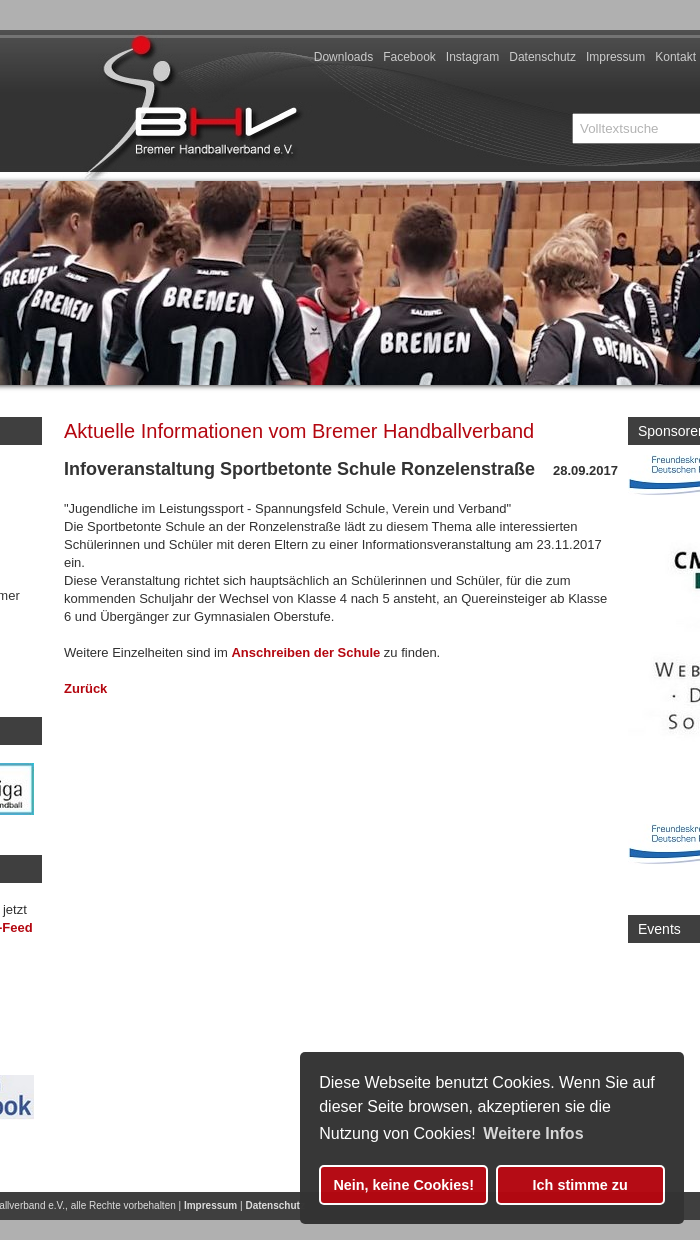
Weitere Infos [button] (533, 1133)
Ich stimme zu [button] (580, 1185)
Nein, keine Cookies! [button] (403, 1185)
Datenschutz (542, 57)
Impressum (615, 57)
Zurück (85, 688)
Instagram (472, 57)
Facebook (409, 57)
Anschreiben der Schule (305, 652)
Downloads (343, 57)
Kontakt (675, 57)
